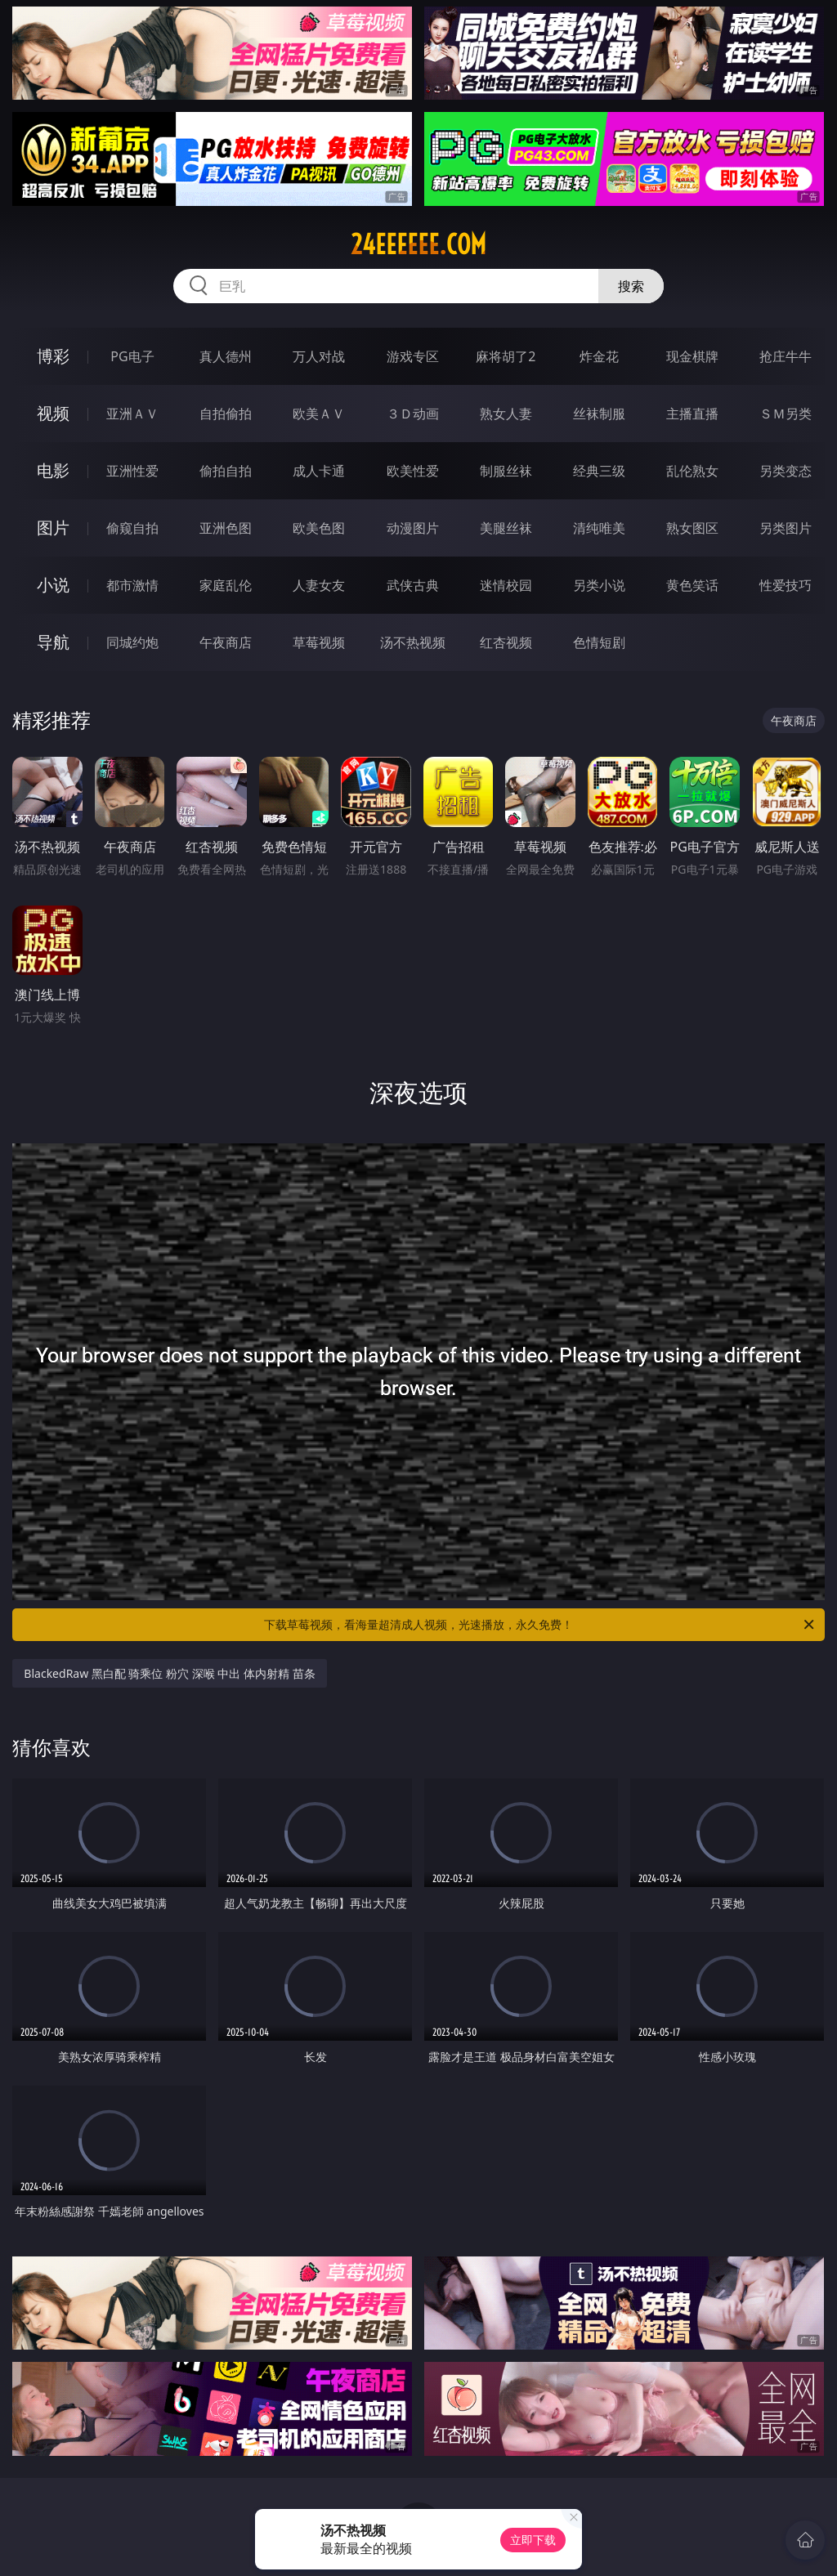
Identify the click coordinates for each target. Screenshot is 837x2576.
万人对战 (319, 356)
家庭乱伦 (225, 585)
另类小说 (599, 585)
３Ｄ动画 (413, 414)
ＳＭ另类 (785, 414)
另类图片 (785, 528)
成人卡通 (319, 471)
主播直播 (692, 414)
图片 (53, 528)
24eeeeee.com (418, 244)
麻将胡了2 (505, 356)
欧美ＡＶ (319, 414)
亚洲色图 (225, 528)
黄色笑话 (692, 585)
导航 (53, 642)
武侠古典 (413, 585)
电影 (53, 470)
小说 (53, 585)
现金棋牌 (692, 356)
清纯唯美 (599, 528)
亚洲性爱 (132, 471)
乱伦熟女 (692, 471)
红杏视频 (506, 642)
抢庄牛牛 (785, 356)
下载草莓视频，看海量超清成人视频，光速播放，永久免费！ (540, 1625)
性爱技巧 (785, 585)
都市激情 (132, 585)
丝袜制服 (599, 414)
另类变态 (785, 471)
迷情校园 (506, 585)
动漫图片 (413, 528)
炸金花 (599, 356)
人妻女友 (319, 585)
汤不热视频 (412, 642)
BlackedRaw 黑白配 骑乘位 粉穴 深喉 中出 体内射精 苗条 (169, 1673)
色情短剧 (599, 642)
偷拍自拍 (225, 471)
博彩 (53, 356)
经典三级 (599, 471)
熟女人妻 (506, 414)
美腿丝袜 (506, 528)
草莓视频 (319, 642)
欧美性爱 (413, 471)
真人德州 (225, 356)
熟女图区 (692, 528)
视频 (53, 413)
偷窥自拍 (132, 528)
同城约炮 (132, 642)
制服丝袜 (506, 471)
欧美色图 (319, 528)
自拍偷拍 (225, 414)
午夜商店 (225, 642)
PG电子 (132, 356)
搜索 (631, 286)
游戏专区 (413, 356)
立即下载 (533, 2539)
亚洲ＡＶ (132, 414)
